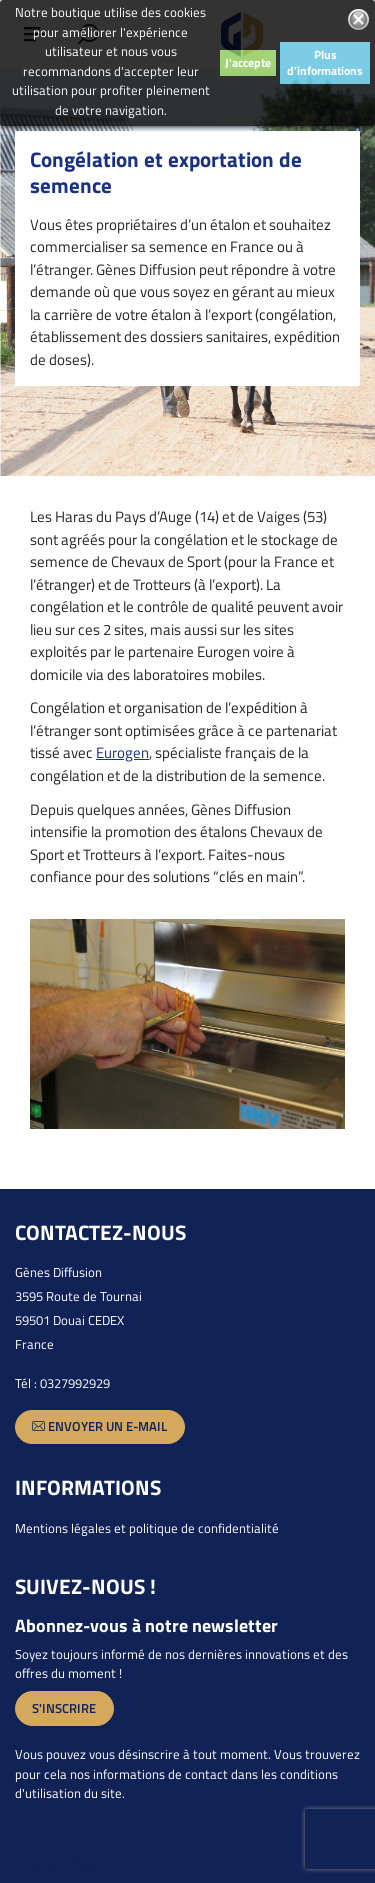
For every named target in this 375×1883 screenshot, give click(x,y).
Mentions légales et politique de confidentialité (147, 1528)
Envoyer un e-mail (99, 1426)
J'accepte (248, 62)
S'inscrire (64, 1708)
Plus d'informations (325, 62)
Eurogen (122, 752)
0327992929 (75, 1383)
